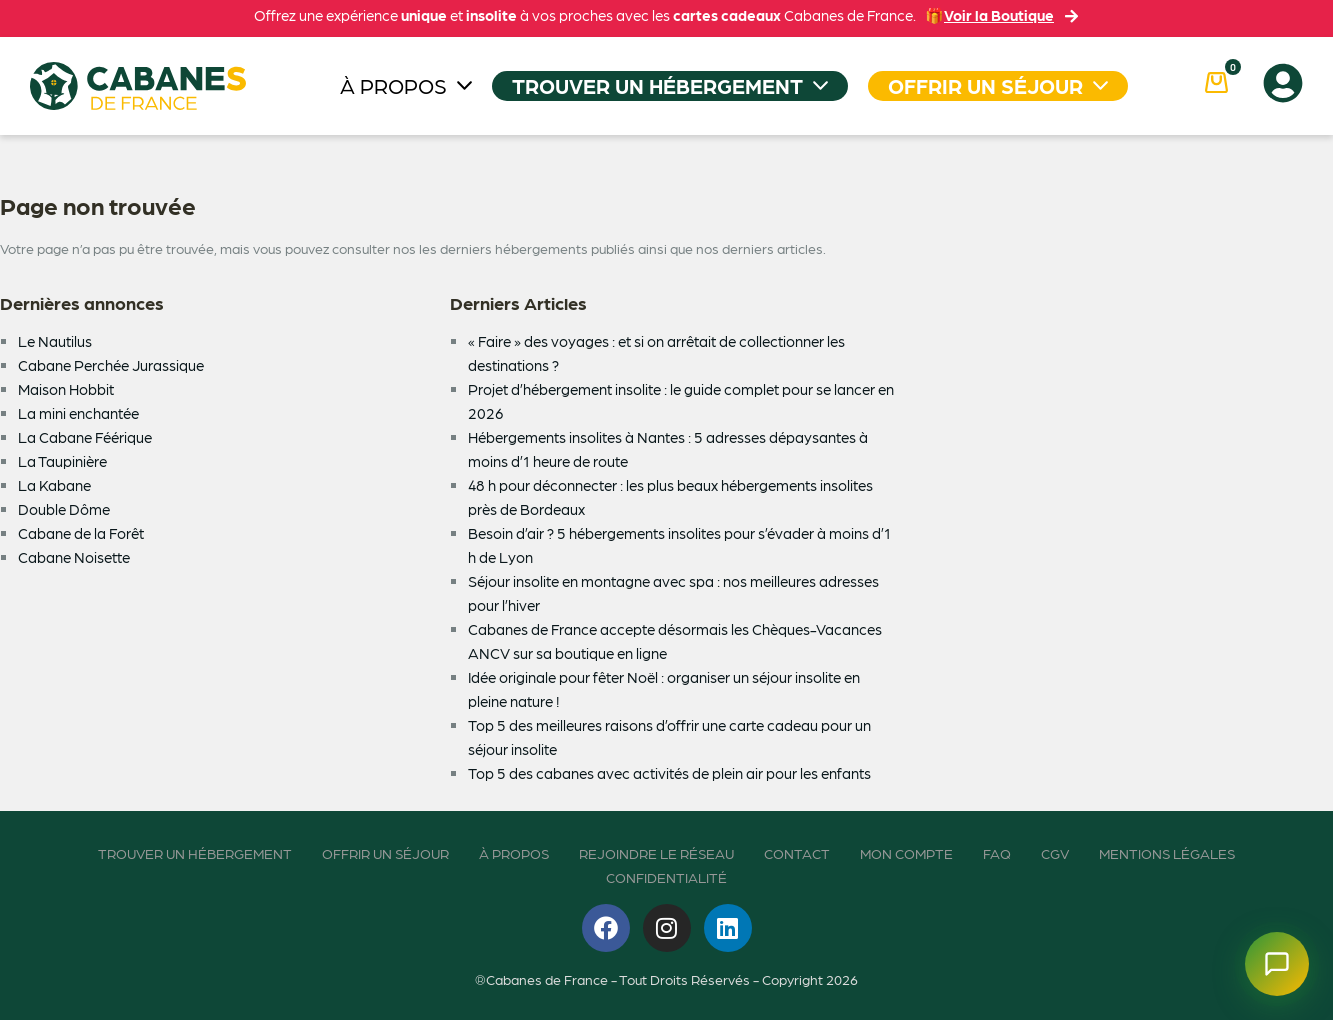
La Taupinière (62, 461)
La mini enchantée (78, 413)
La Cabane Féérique (85, 437)
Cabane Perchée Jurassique (111, 365)
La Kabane (54, 485)
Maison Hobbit (66, 389)
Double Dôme (64, 509)
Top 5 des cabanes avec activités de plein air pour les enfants (669, 773)
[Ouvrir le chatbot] (1277, 964)
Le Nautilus (55, 341)
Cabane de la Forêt (81, 533)
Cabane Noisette (74, 557)
